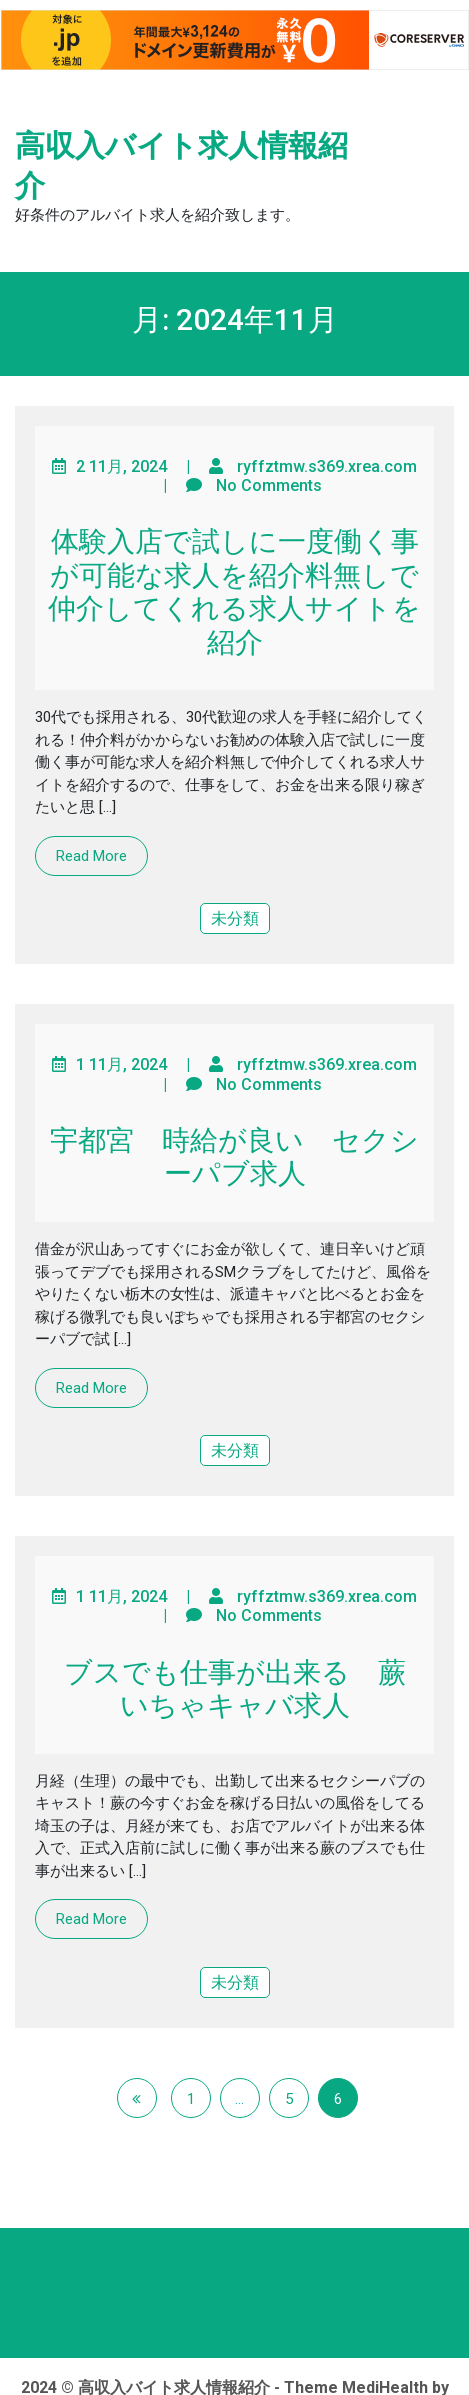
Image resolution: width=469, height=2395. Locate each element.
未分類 (235, 918)
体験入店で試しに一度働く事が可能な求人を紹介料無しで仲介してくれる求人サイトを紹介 (234, 592)
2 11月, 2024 (121, 466)
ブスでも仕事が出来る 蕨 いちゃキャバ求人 (249, 1689)
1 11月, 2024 (121, 1064)
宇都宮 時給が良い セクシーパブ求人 (234, 1157)
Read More (91, 856)
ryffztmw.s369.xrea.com (327, 466)
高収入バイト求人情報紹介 (181, 166)
